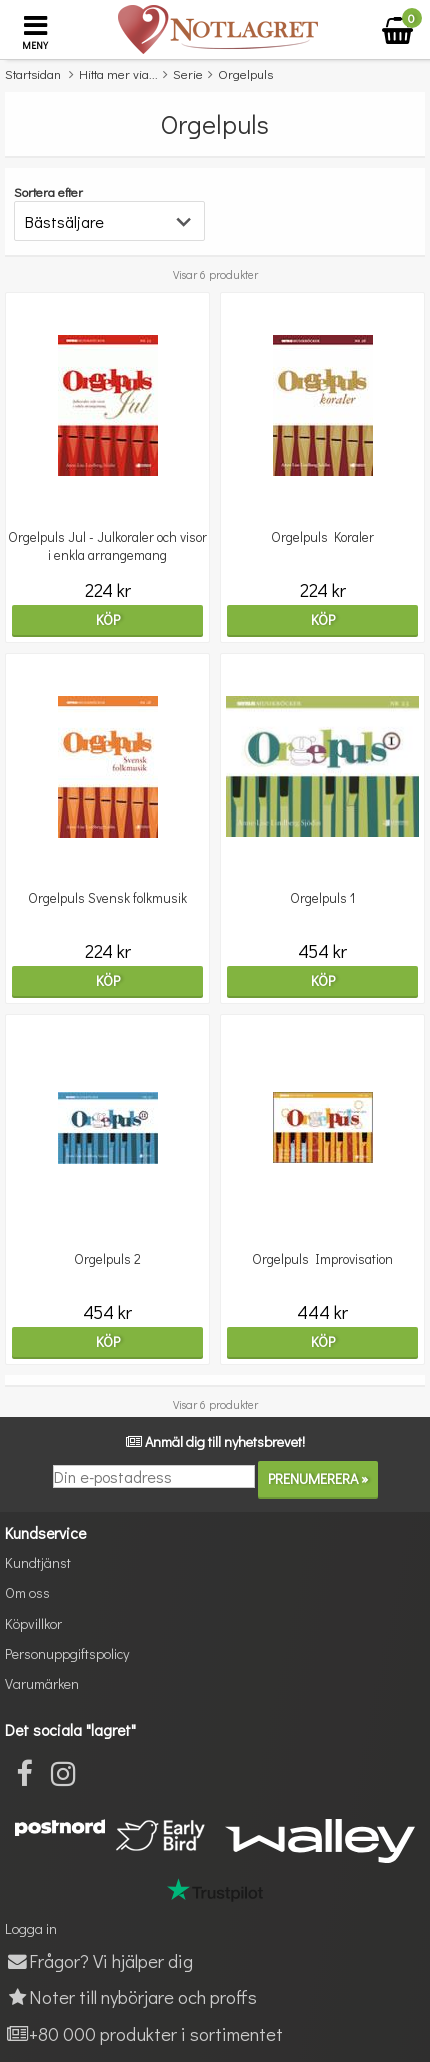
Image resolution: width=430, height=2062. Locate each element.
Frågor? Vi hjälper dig (99, 1960)
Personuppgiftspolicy (67, 1653)
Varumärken (42, 1683)
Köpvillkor (33, 1623)
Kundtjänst (38, 1562)
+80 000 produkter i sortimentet (144, 2033)
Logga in (31, 1928)
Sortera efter (48, 191)
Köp (108, 619)
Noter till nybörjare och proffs (131, 1996)
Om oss (27, 1592)
